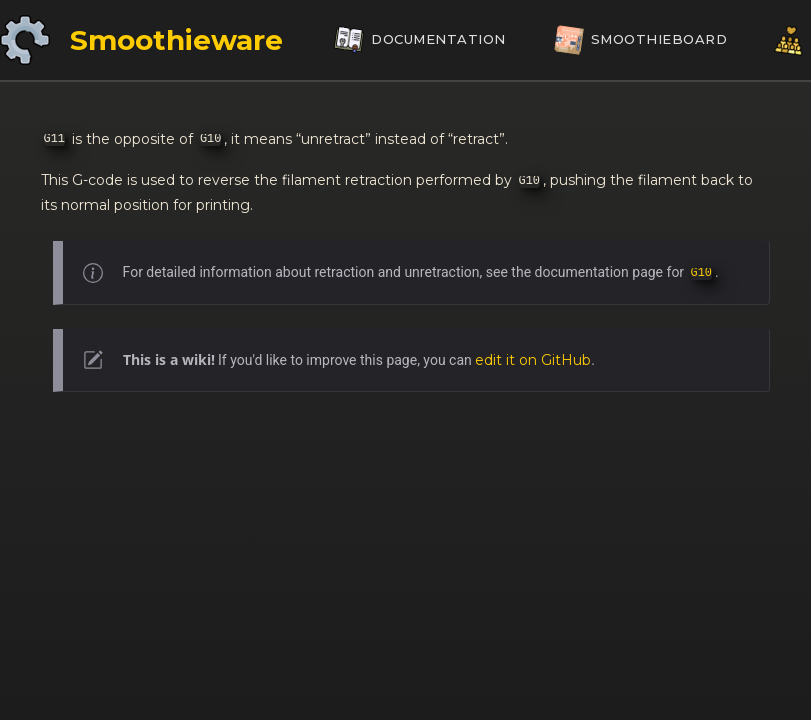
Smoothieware (176, 40)
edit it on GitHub (533, 360)
